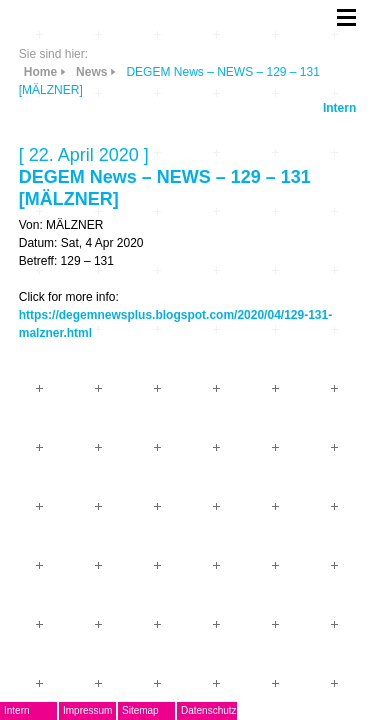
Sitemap (140, 710)
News (91, 72)
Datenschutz (209, 710)
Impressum (87, 710)
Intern (339, 108)
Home (40, 72)
